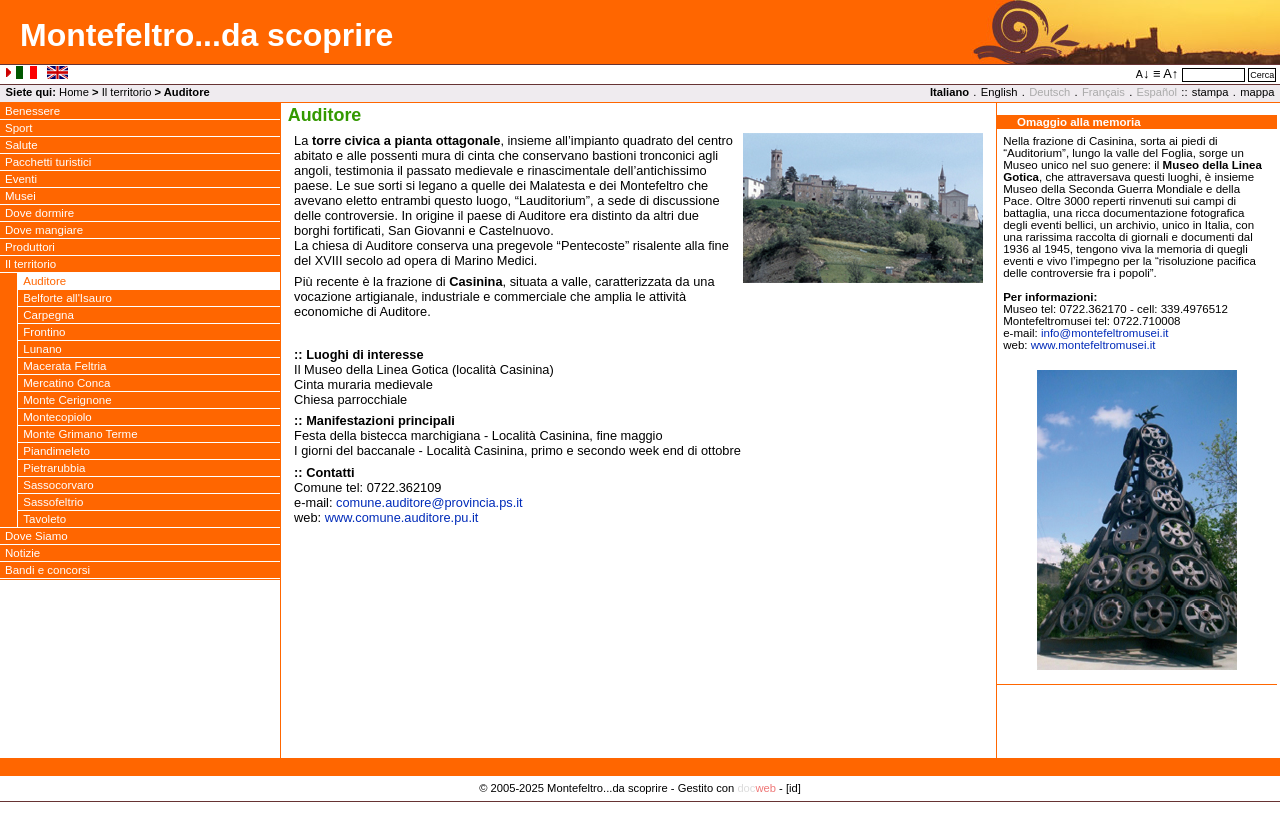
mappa (1257, 92)
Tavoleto (44, 519)
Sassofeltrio (53, 502)
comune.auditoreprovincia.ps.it (429, 502)
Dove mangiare (44, 230)
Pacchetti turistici (48, 162)
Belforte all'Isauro (67, 298)
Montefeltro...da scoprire (206, 35)
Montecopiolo (57, 417)
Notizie (22, 553)
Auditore (44, 281)
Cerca (1262, 75)
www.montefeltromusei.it (1093, 345)
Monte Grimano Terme (80, 434)
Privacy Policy (640, 809)
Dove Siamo (36, 536)
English (999, 92)
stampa (1210, 92)
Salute (21, 145)
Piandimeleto (56, 451)
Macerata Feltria (64, 366)
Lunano (42, 349)
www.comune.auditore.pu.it (402, 517)
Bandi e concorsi (47, 570)
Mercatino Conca (66, 383)
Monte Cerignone (67, 400)
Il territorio (127, 92)
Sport (19, 128)
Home (74, 92)
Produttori (30, 247)
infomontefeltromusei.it (1105, 333)
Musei (20, 196)
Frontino (44, 332)
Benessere (32, 111)
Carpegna (48, 315)
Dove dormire (39, 213)
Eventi (21, 179)
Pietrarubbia (54, 468)
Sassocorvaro (58, 485)
